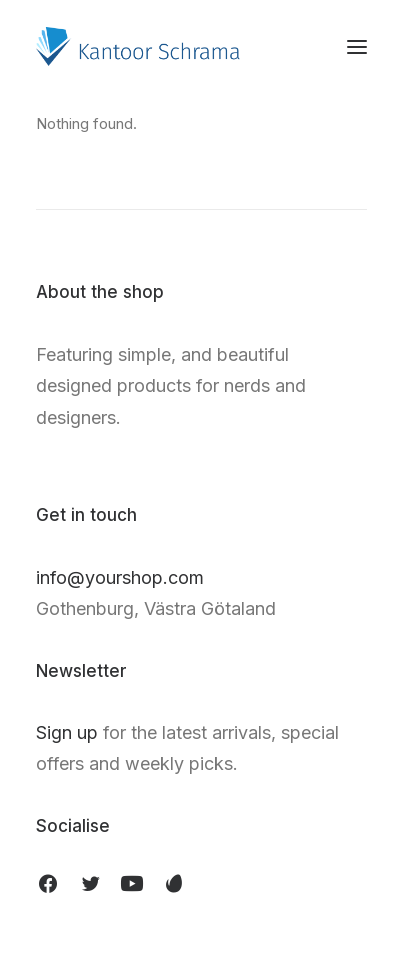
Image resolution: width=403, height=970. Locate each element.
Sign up (67, 732)
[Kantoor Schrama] (142, 47)
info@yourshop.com (120, 577)
